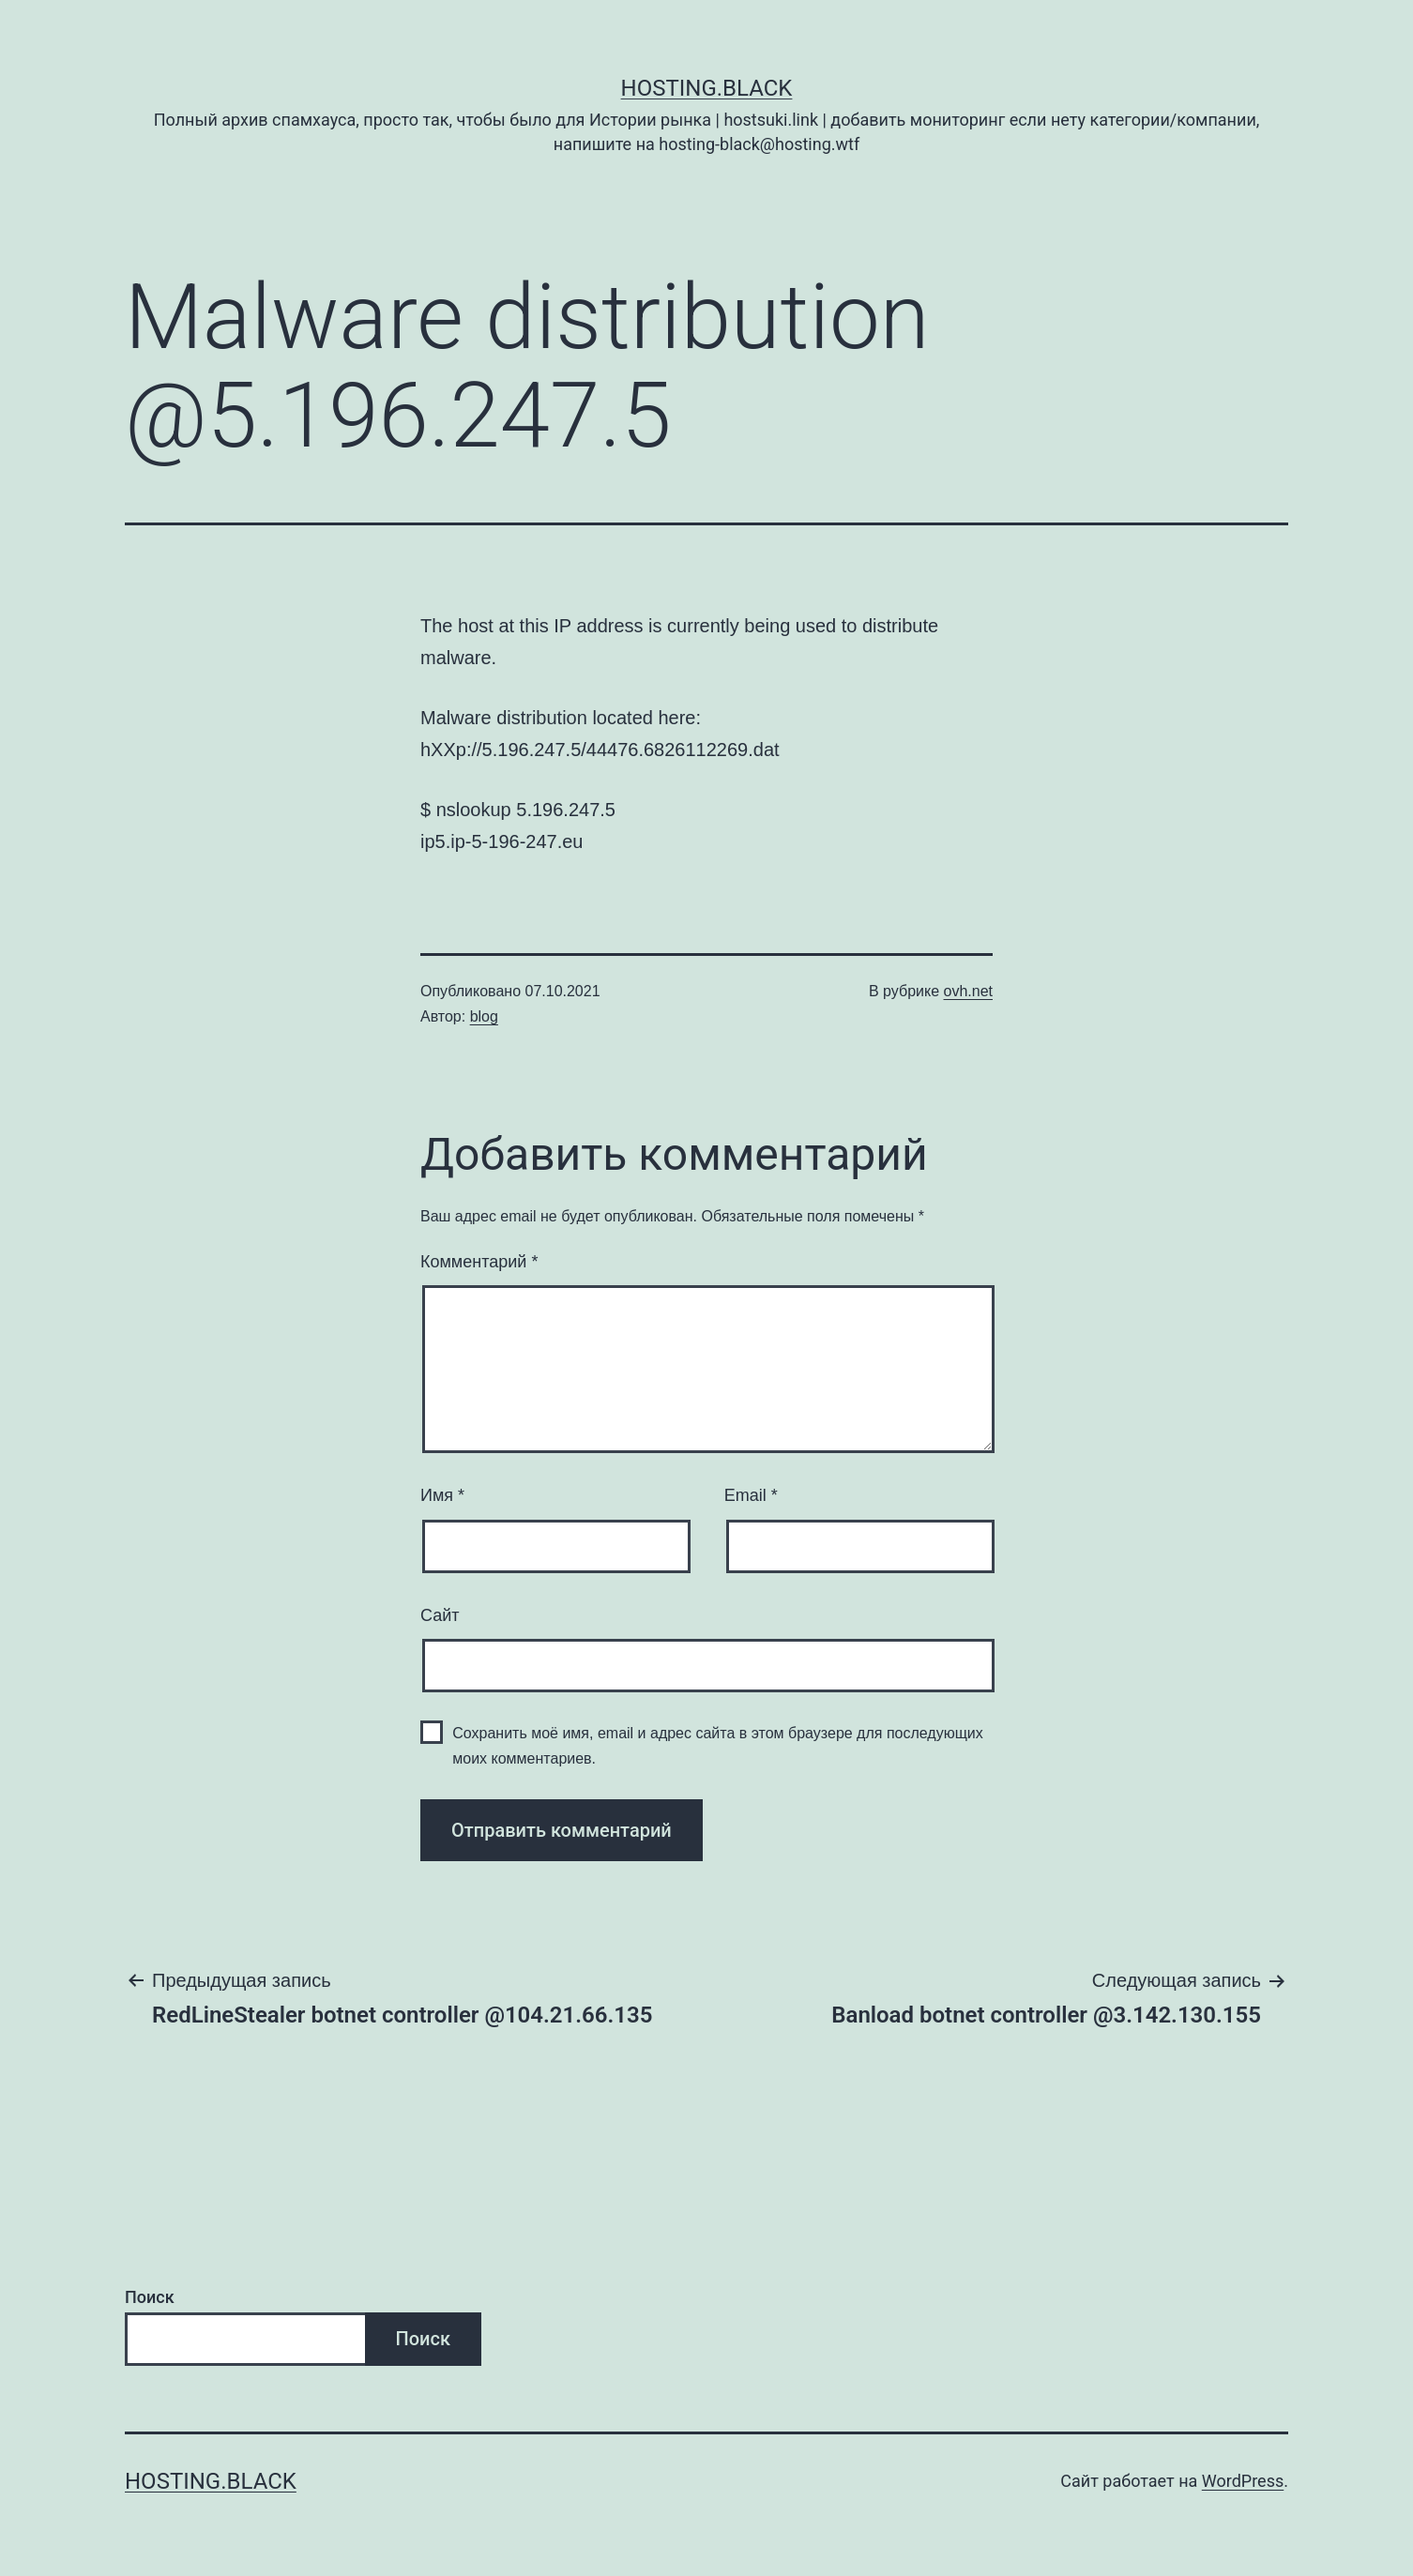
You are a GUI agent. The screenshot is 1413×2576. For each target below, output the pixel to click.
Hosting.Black (707, 88)
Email (751, 1495)
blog (484, 1016)
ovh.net (968, 991)
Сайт (440, 1615)
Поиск (150, 2297)
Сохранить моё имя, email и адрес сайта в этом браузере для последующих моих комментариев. (717, 1745)
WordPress (1243, 2481)
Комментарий (479, 1261)
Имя (442, 1495)
